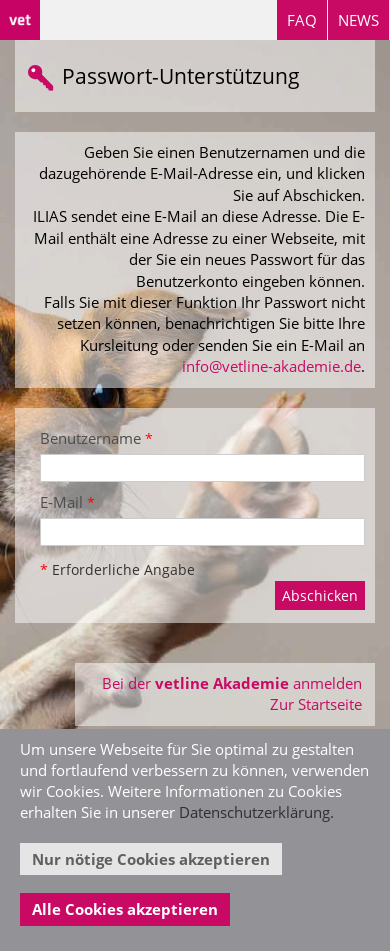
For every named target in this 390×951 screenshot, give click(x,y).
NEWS (358, 20)
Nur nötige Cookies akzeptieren (151, 859)
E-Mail (67, 502)
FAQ (302, 20)
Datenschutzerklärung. (256, 812)
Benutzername (96, 438)
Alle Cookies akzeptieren (125, 909)
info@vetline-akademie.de (271, 366)
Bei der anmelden (232, 683)
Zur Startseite (316, 704)
